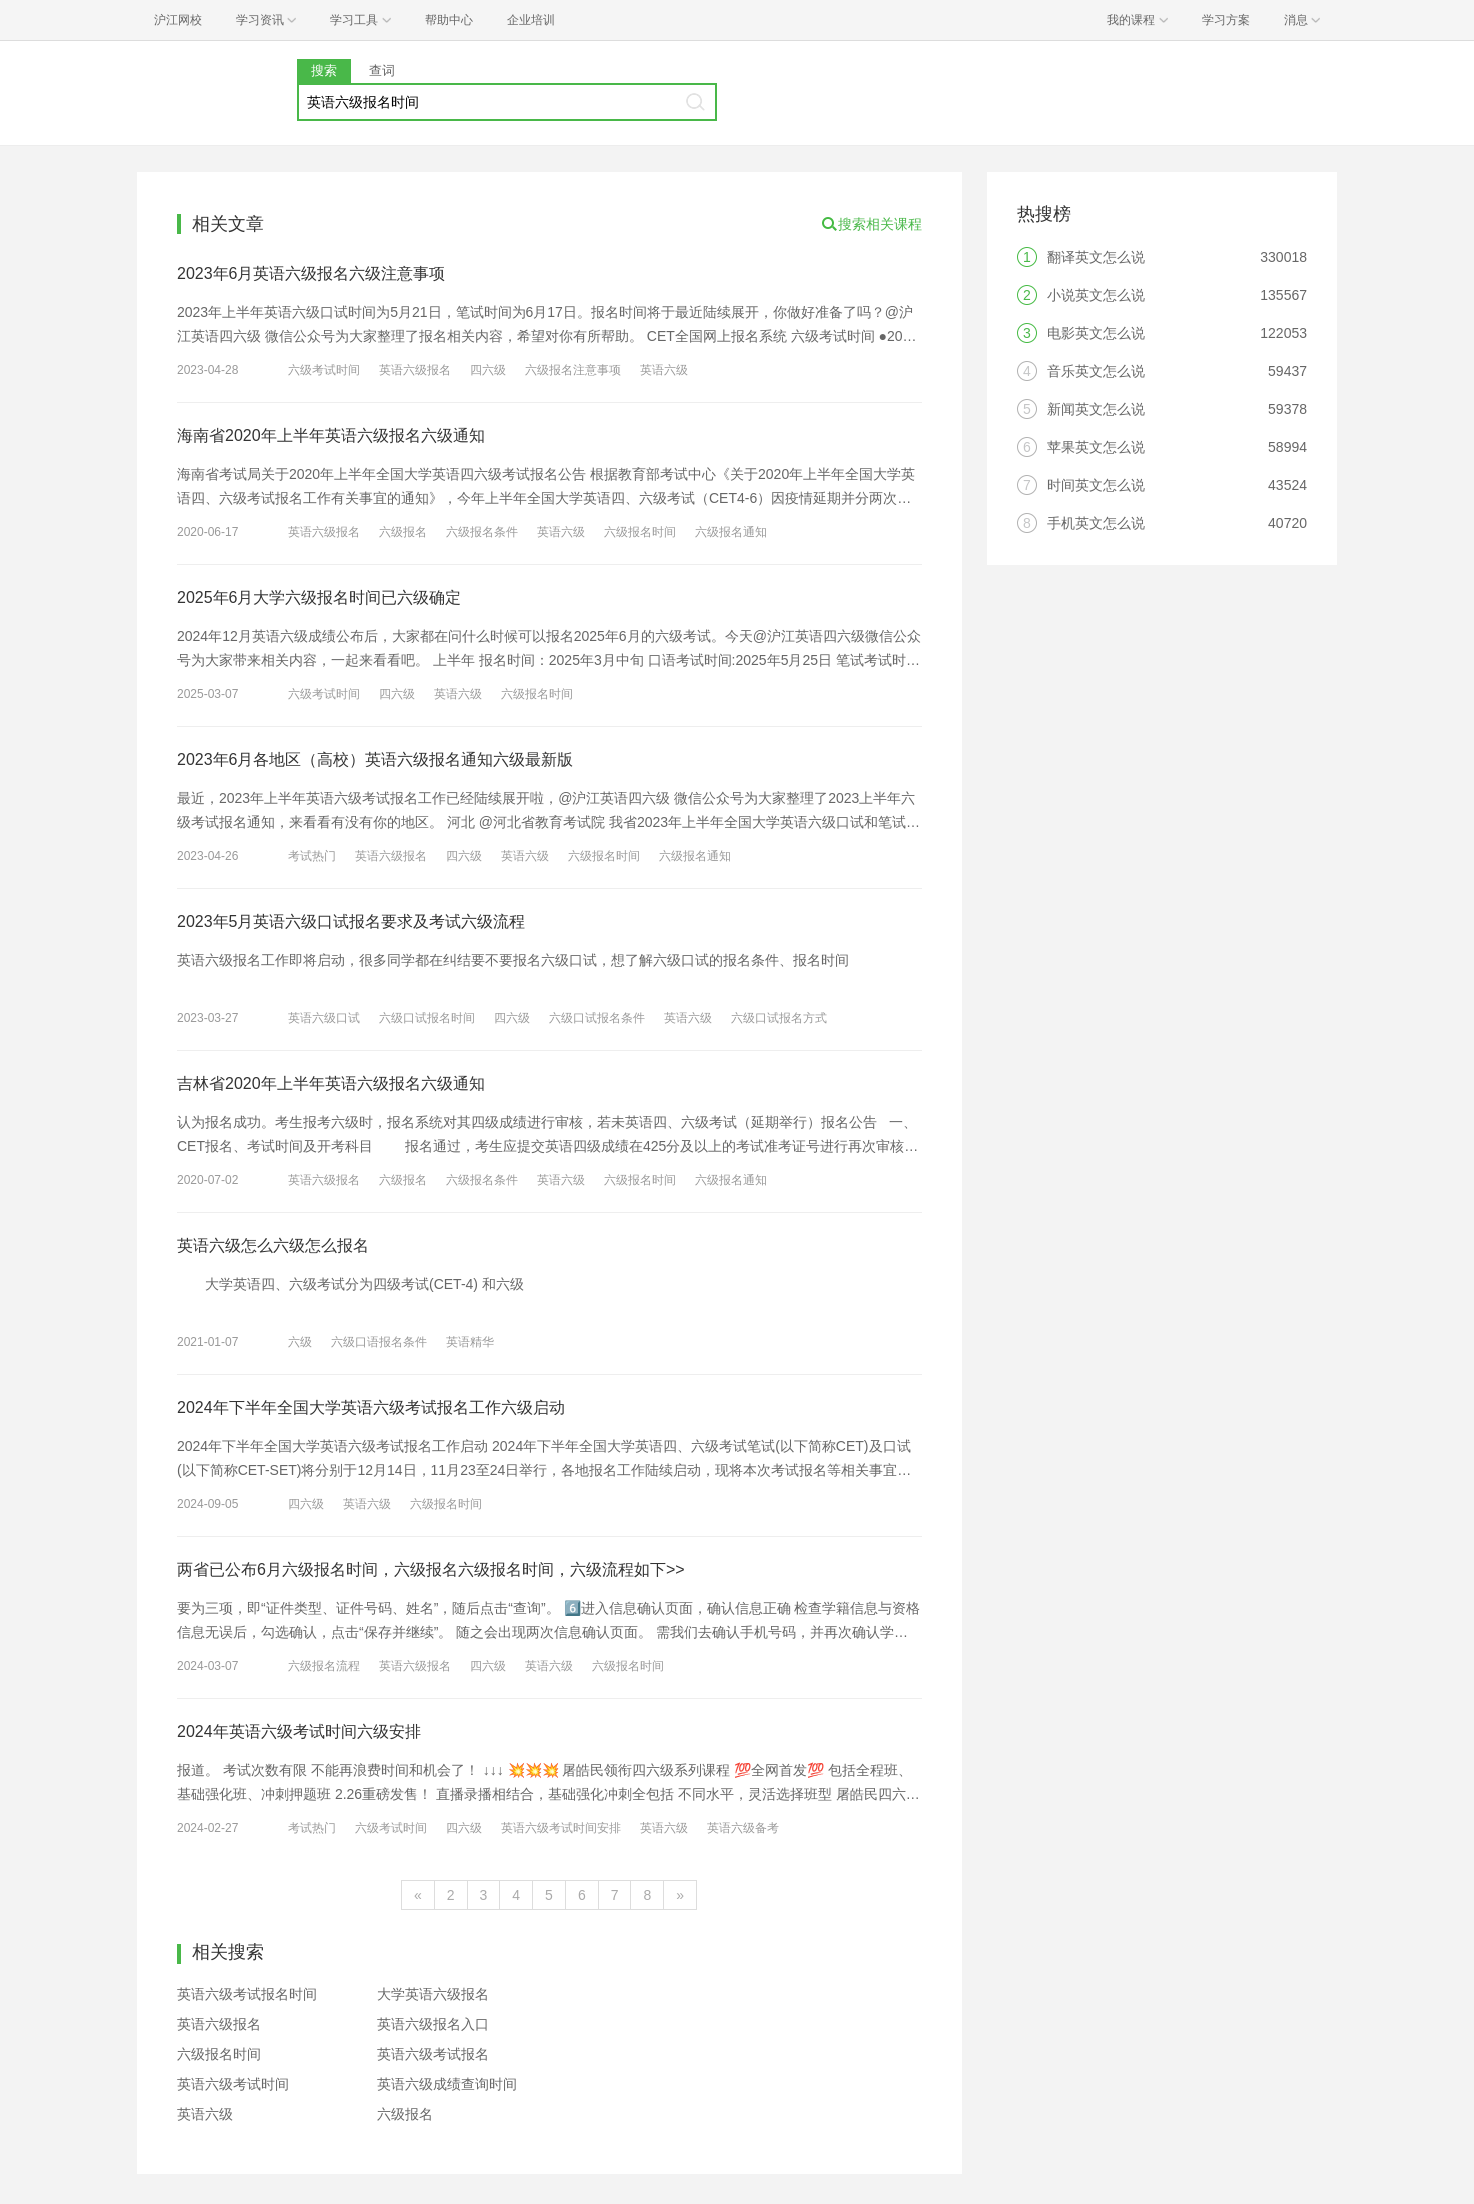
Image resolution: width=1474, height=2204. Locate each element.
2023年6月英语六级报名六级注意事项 (311, 273)
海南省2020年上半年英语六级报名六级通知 (331, 435)
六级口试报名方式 (779, 1018)
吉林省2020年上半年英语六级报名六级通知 (331, 1083)
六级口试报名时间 (427, 1018)
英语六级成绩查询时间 (447, 2084)
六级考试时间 (324, 370)
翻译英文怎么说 (1096, 257)
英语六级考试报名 (433, 2054)
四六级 (488, 370)
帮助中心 (449, 20)
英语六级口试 (324, 1018)
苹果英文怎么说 (1096, 447)
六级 (300, 1342)
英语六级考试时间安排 (561, 1828)
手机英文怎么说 (1096, 523)
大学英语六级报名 (433, 1994)
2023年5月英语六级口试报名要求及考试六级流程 (351, 921)
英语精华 (470, 1342)
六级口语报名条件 (379, 1342)
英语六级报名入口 (433, 2024)
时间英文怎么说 (1096, 485)
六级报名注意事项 (573, 370)
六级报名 (403, 532)
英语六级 (664, 370)
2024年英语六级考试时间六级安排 (299, 1731)
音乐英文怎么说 (1096, 371)
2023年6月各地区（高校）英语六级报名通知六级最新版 (375, 759)
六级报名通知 (731, 532)
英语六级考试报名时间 (247, 1994)
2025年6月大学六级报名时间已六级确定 (319, 597)
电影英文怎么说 (1096, 333)
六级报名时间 (640, 532)
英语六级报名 (415, 370)
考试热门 (312, 856)
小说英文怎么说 (1096, 295)
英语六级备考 (743, 1828)
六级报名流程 (324, 1666)
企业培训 (531, 20)
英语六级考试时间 (233, 2084)
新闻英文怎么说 (1096, 409)
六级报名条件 (482, 532)
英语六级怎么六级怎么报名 (273, 1245)
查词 (382, 70)
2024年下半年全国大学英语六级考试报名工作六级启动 (371, 1407)
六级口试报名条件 (597, 1018)
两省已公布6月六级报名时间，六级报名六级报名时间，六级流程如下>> (431, 1569)
